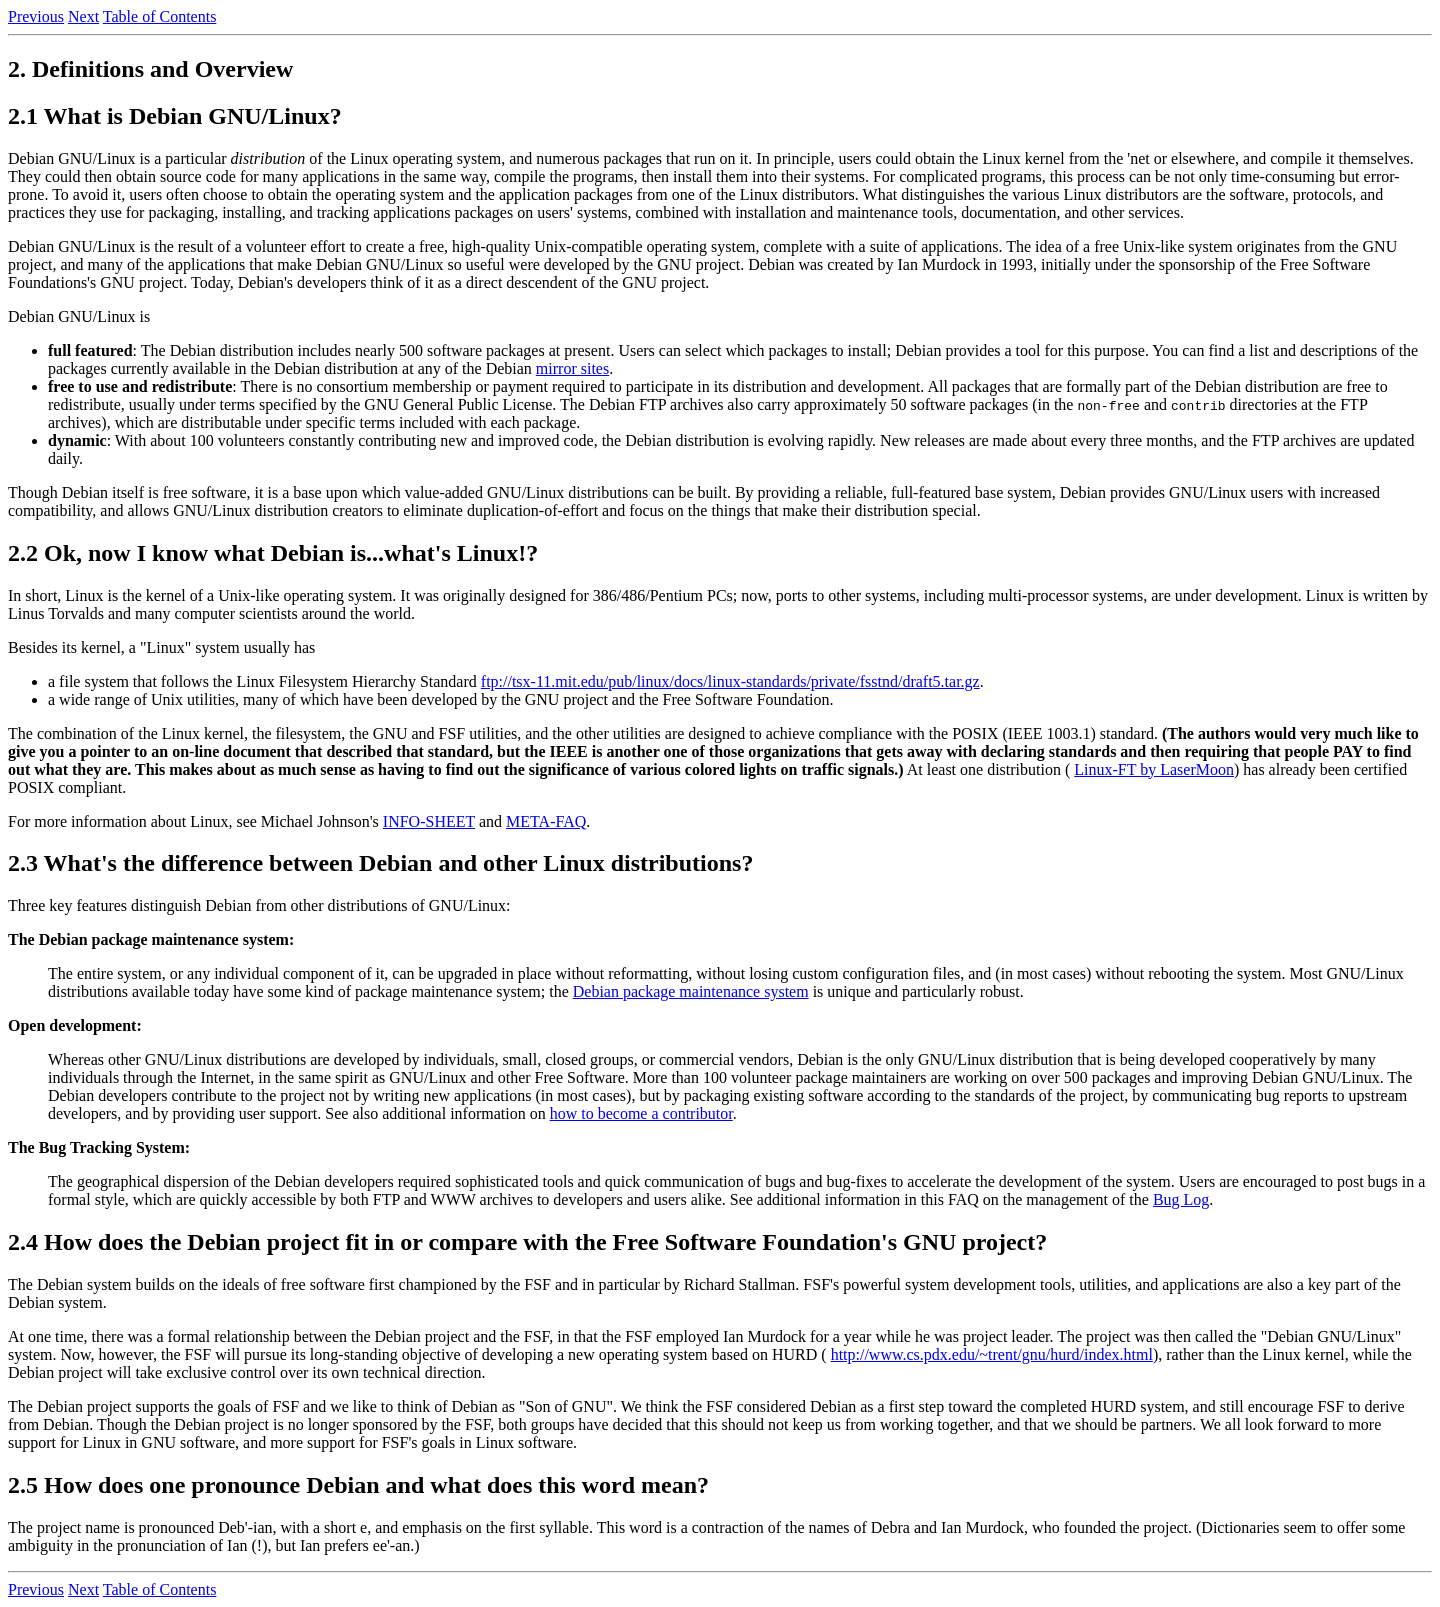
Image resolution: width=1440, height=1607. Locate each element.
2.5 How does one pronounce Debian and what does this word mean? (358, 1485)
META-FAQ (546, 821)
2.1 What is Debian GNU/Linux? (175, 116)
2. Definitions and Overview (150, 69)
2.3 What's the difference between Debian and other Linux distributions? (380, 863)
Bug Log (1181, 1199)
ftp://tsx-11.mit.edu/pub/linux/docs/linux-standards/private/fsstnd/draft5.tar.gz (730, 681)
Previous (36, 16)
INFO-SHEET (429, 821)
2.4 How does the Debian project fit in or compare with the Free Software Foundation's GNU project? (527, 1242)
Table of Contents (160, 16)
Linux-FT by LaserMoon (1154, 769)
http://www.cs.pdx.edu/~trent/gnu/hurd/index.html (992, 1354)
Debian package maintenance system (691, 991)
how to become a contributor (641, 1113)
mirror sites (572, 368)
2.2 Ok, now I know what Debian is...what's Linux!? (273, 553)
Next (83, 16)
